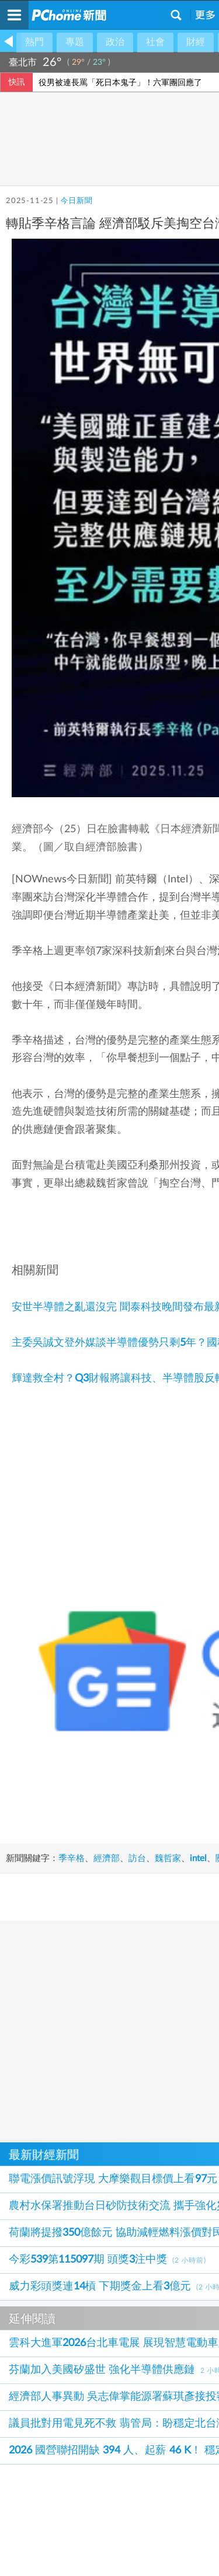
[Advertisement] (109, 1985)
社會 (155, 42)
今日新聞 (76, 201)
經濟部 (106, 1800)
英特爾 (123, 1814)
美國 (154, 1814)
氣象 (200, 62)
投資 (66, 1814)
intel (14, 1814)
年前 (93, 1814)
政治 (115, 42)
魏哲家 (168, 1800)
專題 (74, 42)
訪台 (137, 1800)
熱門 (34, 42)
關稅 (40, 1814)
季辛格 (71, 1800)
